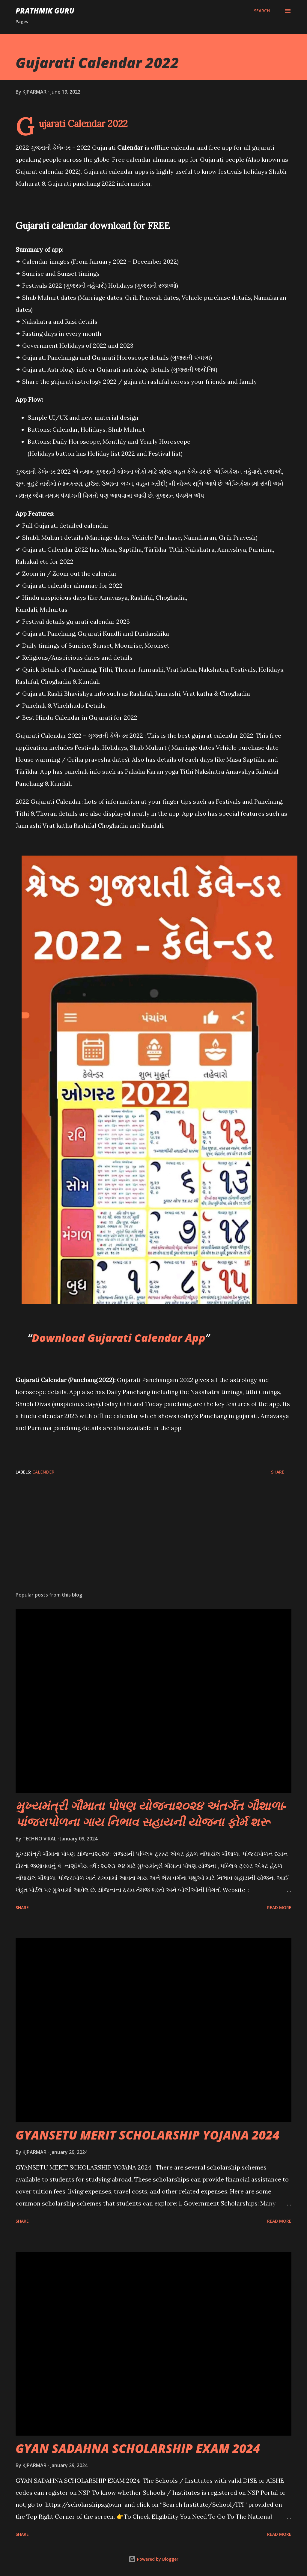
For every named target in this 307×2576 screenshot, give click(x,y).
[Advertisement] (153, 1540)
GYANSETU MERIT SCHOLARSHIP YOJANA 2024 (147, 2135)
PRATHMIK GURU (45, 11)
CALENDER (43, 1472)
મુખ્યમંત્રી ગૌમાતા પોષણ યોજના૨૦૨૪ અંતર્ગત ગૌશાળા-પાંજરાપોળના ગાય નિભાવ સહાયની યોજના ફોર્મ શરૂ (151, 1813)
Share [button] (277, 1472)
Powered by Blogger (153, 2559)
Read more (279, 1907)
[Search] (262, 10)
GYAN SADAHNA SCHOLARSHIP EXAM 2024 (138, 2448)
